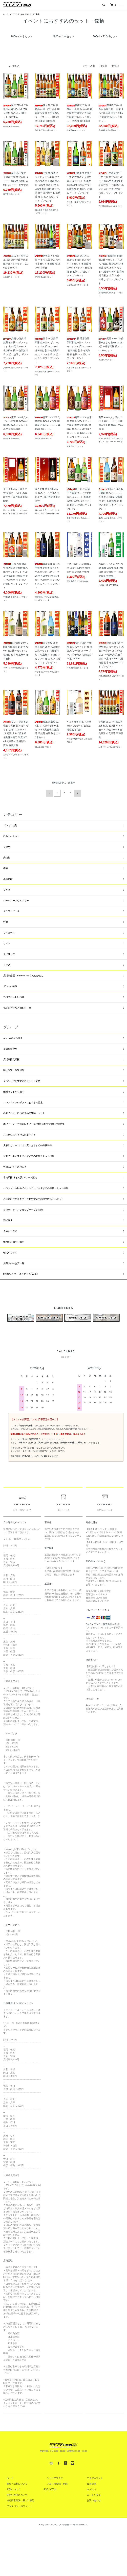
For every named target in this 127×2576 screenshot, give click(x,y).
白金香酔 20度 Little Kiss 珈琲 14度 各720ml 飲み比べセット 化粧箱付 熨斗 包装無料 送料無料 (15, 651)
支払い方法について (13, 2539)
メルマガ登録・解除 (53, 2528)
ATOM (53, 2534)
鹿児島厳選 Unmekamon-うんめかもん (29, 990)
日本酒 (7, 895)
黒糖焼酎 (9, 883)
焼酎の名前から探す (16, 1282)
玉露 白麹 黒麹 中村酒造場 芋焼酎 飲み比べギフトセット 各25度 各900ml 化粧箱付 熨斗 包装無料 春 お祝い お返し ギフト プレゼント (15, 576)
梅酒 (6, 872)
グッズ (7, 978)
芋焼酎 (7, 848)
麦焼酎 (7, 860)
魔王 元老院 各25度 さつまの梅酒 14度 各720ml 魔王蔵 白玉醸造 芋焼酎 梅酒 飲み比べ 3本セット (47, 729)
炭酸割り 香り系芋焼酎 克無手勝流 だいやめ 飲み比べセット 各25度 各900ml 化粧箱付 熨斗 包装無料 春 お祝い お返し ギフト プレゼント (47, 576)
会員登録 (88, 2528)
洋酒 (6, 931)
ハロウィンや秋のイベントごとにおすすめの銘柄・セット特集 (45, 1223)
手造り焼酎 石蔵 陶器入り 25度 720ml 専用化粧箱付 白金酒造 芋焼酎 (79, 568)
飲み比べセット (13, 836)
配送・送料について (13, 2528)
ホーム (6, 14)
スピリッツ (10, 967)
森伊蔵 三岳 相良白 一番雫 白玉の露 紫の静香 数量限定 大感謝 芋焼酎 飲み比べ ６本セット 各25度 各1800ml (79, 113)
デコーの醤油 (12, 1002)
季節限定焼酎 (12, 1069)
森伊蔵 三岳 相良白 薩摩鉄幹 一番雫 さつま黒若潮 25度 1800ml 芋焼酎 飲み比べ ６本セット (111, 113)
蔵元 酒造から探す (15, 1057)
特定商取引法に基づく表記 (17, 2545)
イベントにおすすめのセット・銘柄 (30, 14)
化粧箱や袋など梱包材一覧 (21, 1026)
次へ (76, 792)
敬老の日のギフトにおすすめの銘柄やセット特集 (36, 1188)
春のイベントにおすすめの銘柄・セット (30, 1140)
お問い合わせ (90, 2545)
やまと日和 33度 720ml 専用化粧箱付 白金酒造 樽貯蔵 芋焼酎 (79, 725)
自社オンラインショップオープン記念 (28, 1247)
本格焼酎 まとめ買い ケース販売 (25, 1211)
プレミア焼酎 (12, 824)
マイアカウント (92, 2522)
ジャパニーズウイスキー (19, 907)
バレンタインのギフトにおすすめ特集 (28, 1128)
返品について (10, 2534)
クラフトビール (13, 919)
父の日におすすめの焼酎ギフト (24, 1164)
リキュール (10, 943)
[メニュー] (122, 5)
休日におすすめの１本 (18, 1199)
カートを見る (90, 2539)
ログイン (88, 2534)
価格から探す (12, 1294)
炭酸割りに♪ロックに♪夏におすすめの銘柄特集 (34, 1176)
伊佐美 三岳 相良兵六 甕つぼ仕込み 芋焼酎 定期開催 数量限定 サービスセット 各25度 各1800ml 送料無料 (47, 113)
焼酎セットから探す (16, 1116)
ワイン (7, 955)
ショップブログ (51, 2522)
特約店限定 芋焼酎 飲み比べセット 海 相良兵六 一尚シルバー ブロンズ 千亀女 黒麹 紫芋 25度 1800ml (79, 651)
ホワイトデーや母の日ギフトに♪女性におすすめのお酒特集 (42, 1152)
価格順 (103, 65)
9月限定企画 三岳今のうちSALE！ (26, 1318)
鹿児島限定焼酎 (13, 1081)
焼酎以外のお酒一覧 (16, 1306)
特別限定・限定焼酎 (16, 1093)
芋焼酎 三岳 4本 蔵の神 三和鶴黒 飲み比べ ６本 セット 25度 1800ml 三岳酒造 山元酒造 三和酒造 (111, 729)
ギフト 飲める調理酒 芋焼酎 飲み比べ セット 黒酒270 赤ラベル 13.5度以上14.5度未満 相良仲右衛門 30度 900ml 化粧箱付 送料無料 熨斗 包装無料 (15, 733)
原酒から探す (12, 1270)
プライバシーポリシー (14, 2550)
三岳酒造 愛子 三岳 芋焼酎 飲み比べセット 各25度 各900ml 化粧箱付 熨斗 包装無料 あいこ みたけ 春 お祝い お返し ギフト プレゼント (111, 185)
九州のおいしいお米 (16, 1014)
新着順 (115, 65)
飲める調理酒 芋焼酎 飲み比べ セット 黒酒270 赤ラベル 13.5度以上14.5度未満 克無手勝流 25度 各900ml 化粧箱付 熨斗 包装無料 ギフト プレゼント (111, 655)
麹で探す (9, 1259)
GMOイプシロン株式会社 (99, 1669)
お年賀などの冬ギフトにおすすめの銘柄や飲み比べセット (42, 1235)
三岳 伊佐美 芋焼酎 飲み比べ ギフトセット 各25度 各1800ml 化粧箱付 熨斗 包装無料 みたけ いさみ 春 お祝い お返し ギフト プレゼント (47, 350)
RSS (45, 2534)
